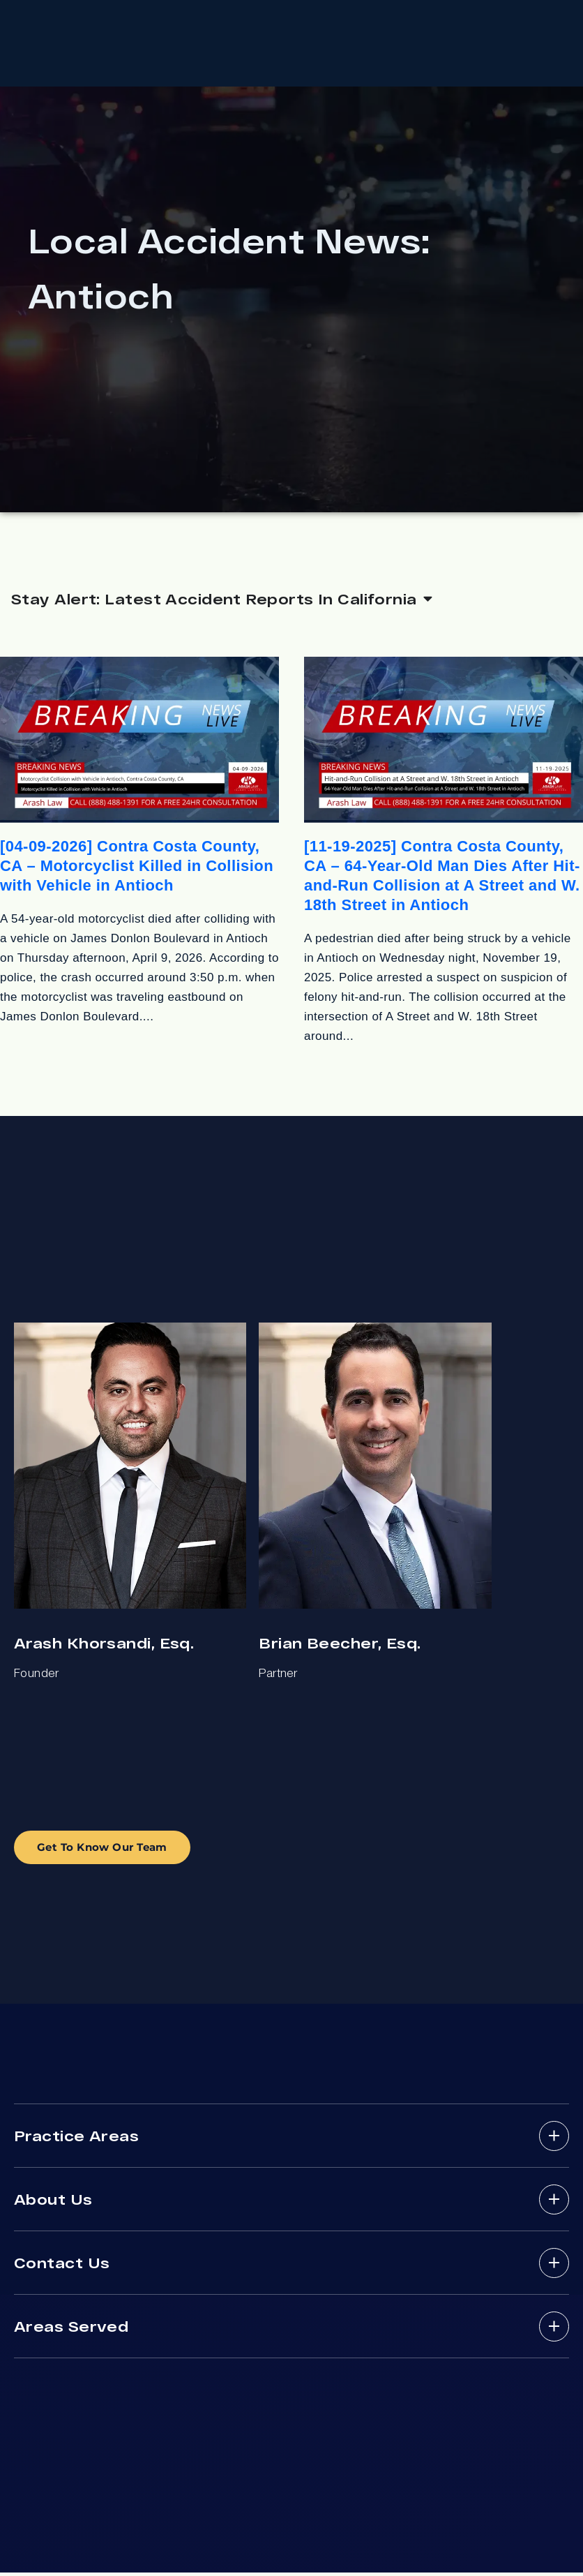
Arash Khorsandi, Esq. (104, 1646)
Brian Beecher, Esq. (340, 1646)
